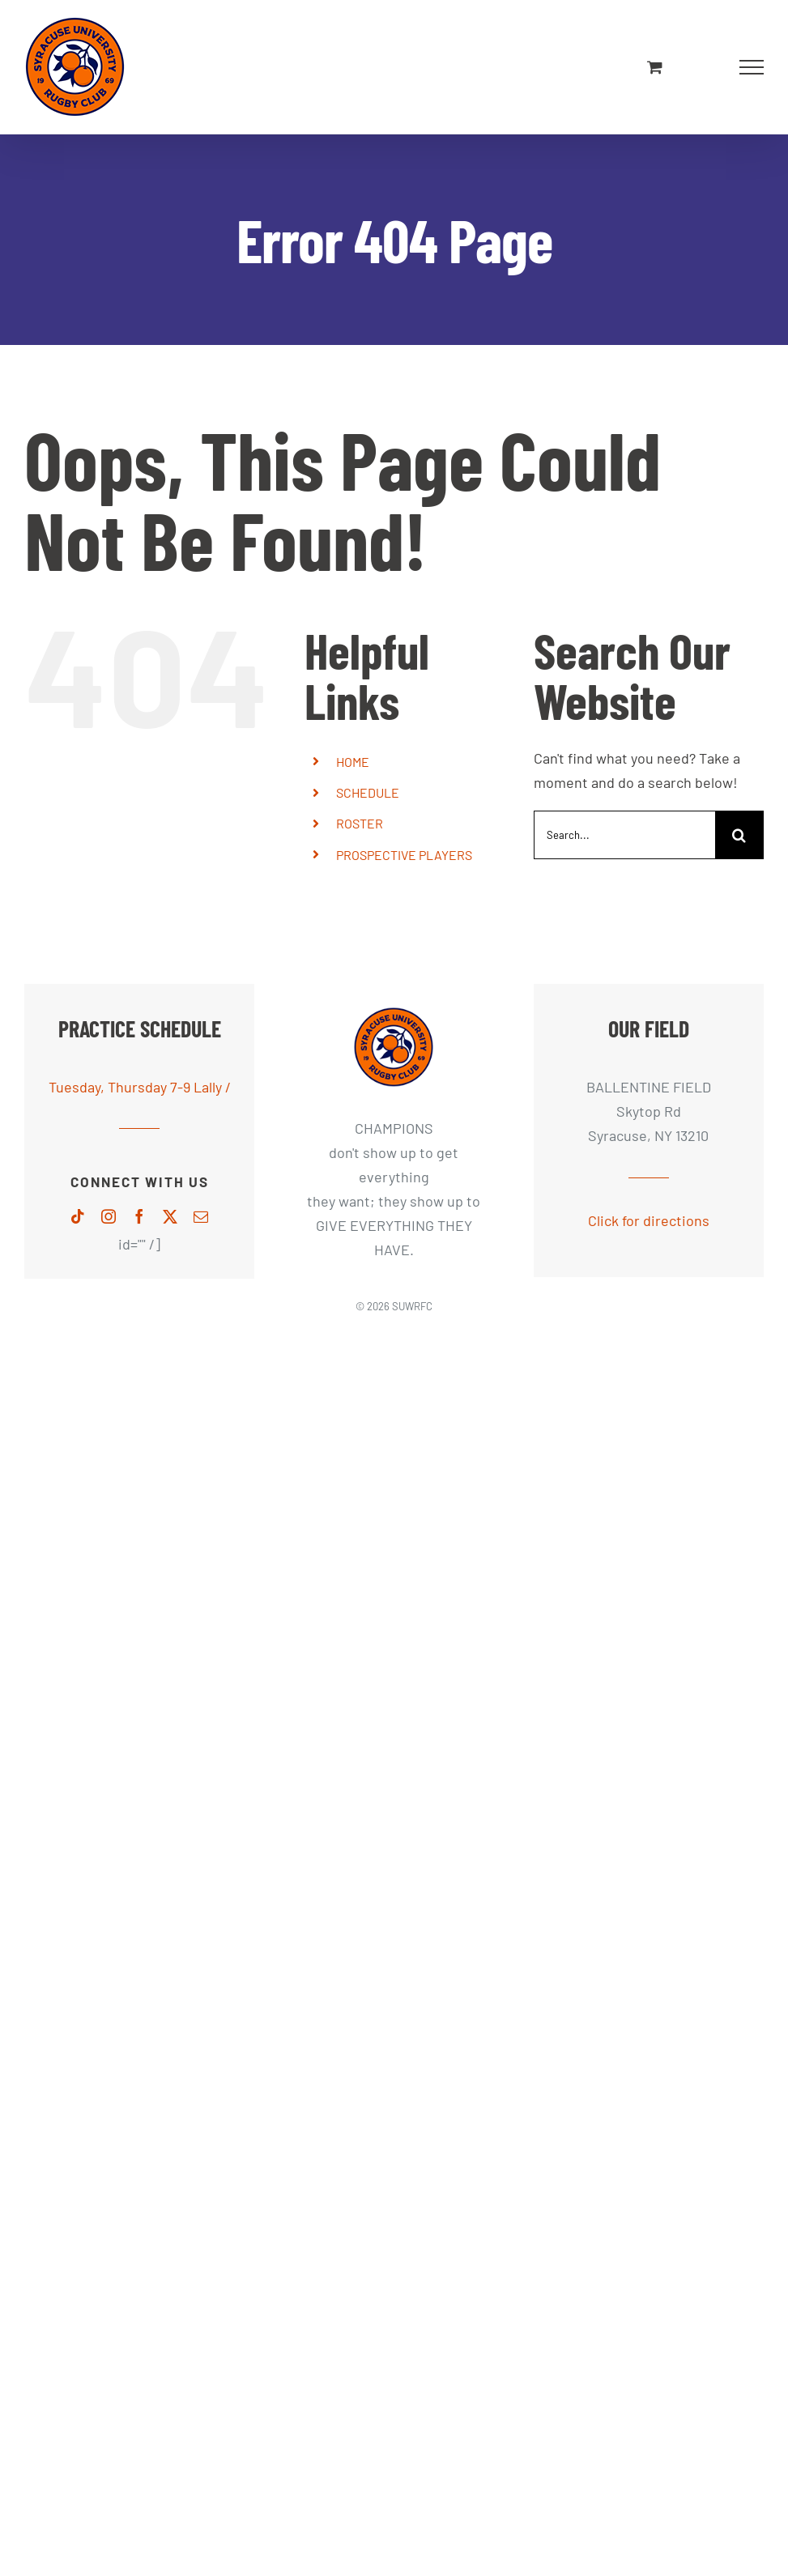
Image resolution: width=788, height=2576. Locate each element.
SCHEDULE (367, 792)
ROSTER (359, 823)
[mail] (201, 1216)
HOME (352, 761)
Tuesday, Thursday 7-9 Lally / (140, 1087)
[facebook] (139, 1216)
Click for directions (648, 1220)
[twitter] (170, 1216)
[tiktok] (77, 1216)
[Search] (739, 835)
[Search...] (624, 835)
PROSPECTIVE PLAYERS (404, 854)
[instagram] (108, 1216)
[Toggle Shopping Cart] (654, 66)
